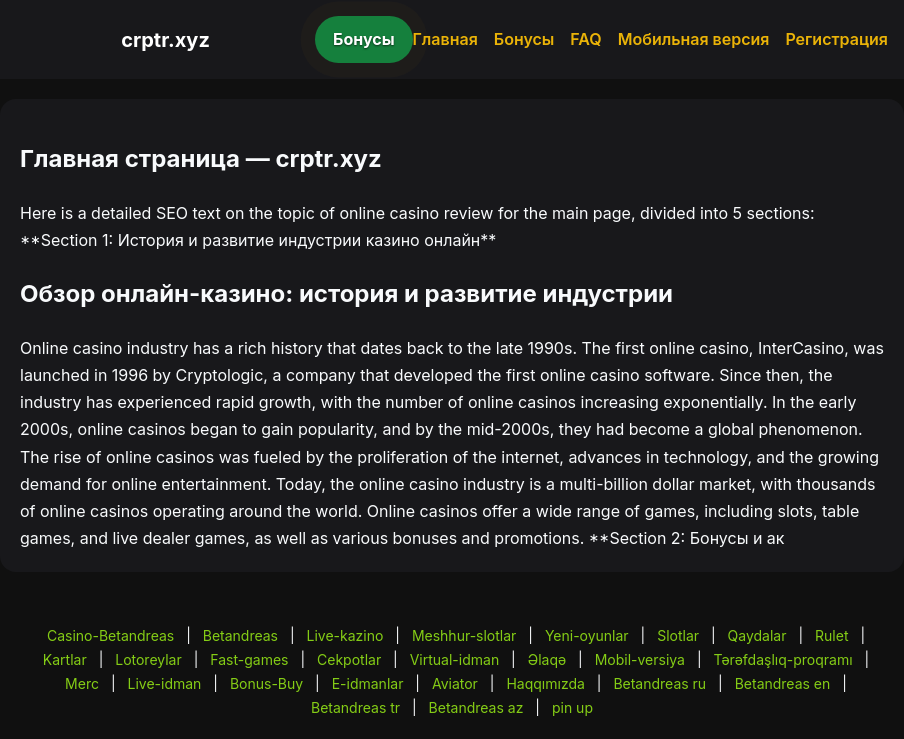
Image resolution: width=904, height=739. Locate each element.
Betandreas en (783, 683)
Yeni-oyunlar (587, 635)
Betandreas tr (355, 707)
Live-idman (164, 683)
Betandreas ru (659, 683)
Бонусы (364, 39)
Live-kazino (345, 635)
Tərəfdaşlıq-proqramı (783, 659)
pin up (572, 707)
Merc (82, 683)
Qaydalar (757, 635)
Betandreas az (476, 707)
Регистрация (836, 39)
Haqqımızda (545, 683)
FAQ (585, 39)
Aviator (455, 683)
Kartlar (65, 659)
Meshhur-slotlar (464, 635)
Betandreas (240, 635)
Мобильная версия (694, 39)
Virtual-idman (454, 659)
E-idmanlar (368, 683)
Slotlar (678, 635)
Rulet (831, 635)
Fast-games (249, 659)
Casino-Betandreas (110, 635)
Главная (445, 39)
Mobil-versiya (640, 659)
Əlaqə (547, 659)
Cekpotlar (349, 659)
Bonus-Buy (266, 683)
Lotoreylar (148, 659)
